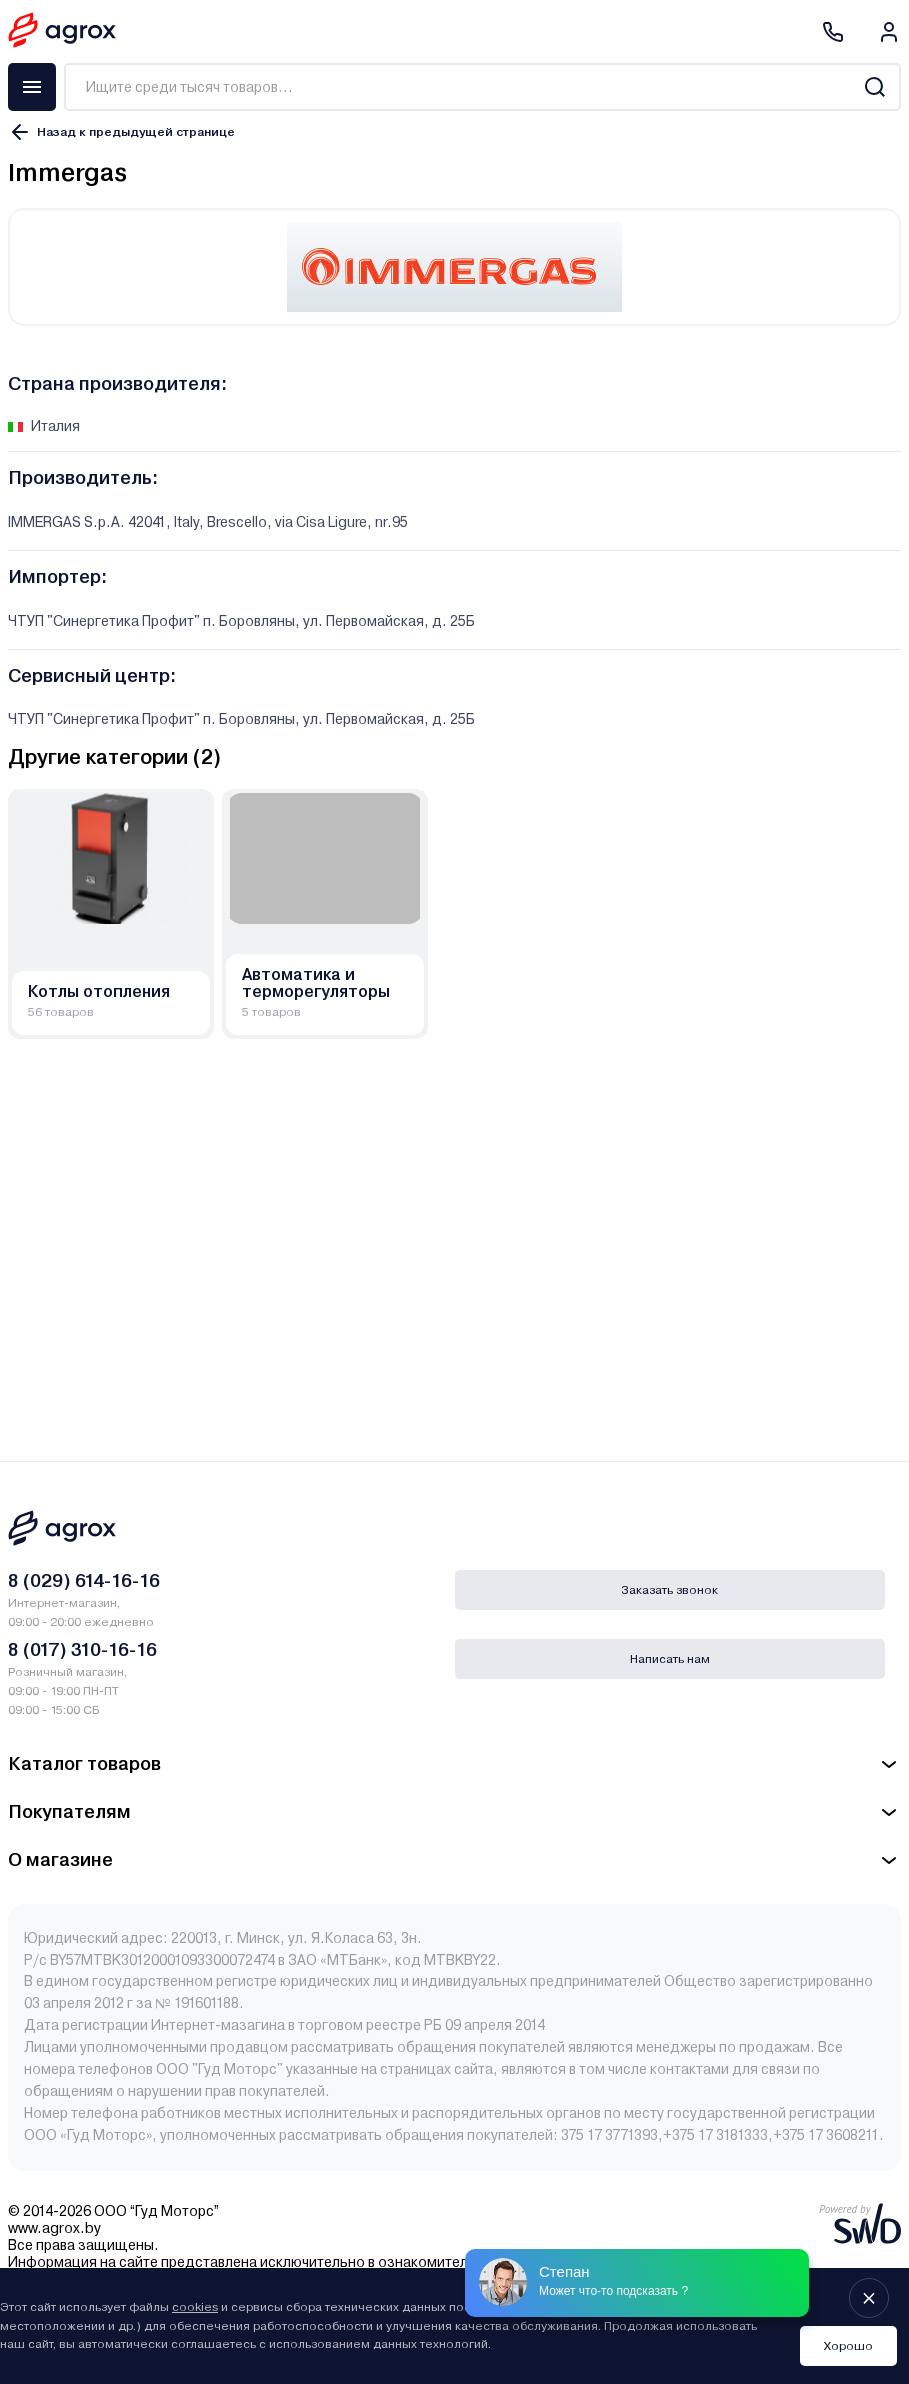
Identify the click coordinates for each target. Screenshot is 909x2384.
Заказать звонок (669, 1590)
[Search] (874, 87)
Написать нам (670, 1659)
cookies (195, 2307)
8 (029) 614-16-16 (84, 1580)
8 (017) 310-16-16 (82, 1649)
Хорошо (848, 2346)
